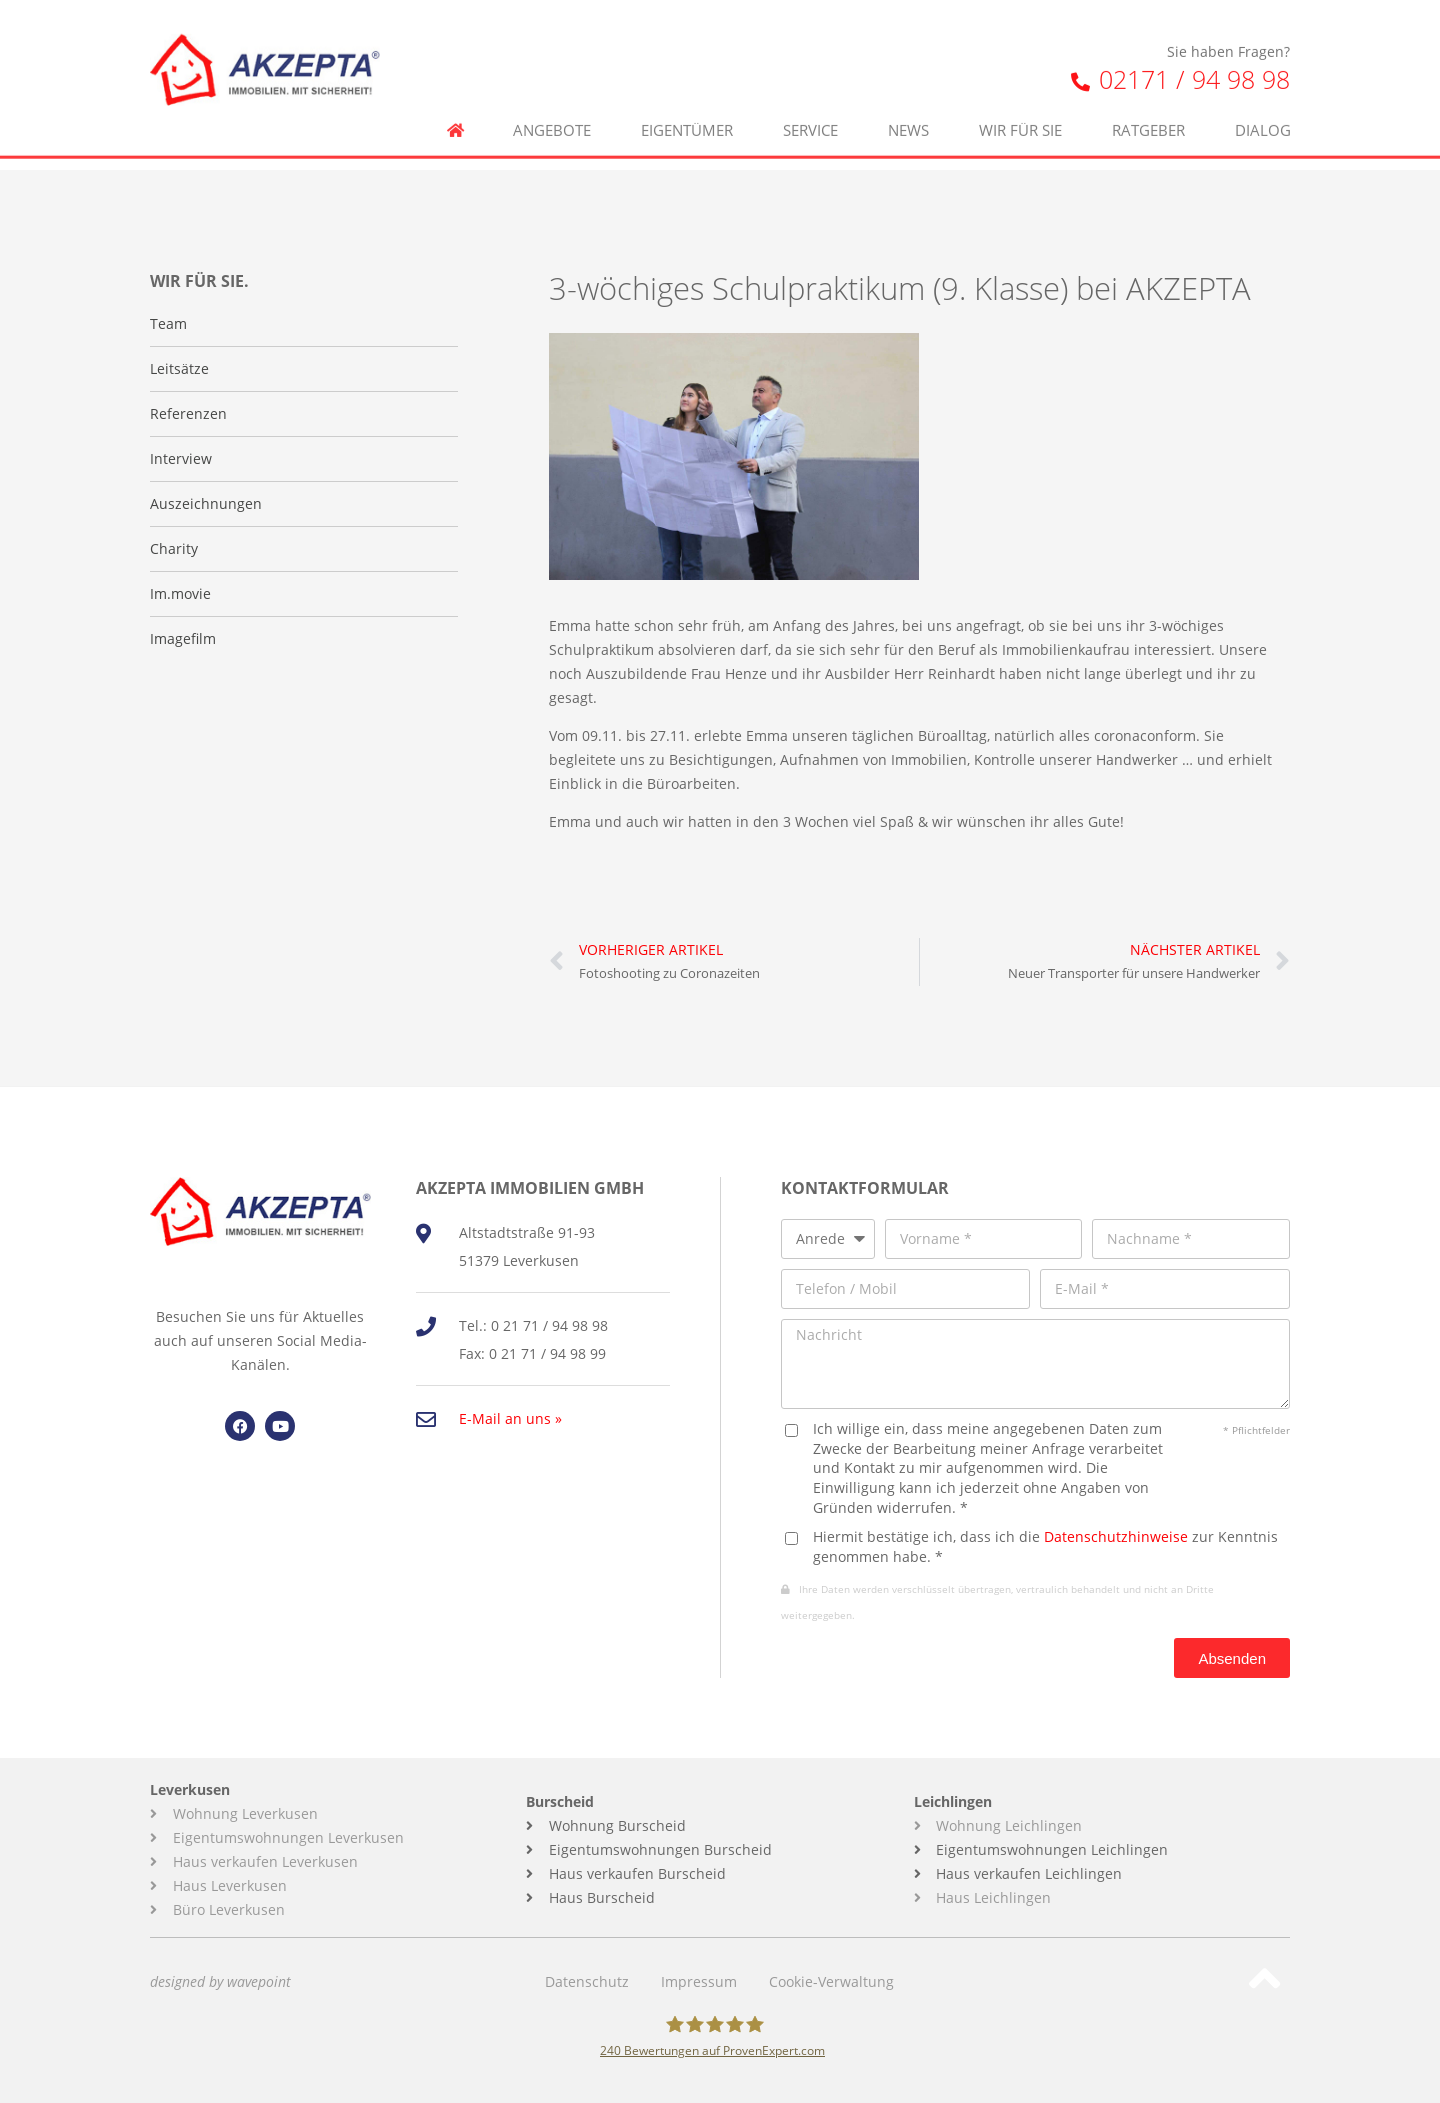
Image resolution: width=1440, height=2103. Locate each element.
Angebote (552, 91)
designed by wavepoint (220, 1981)
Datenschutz (587, 1981)
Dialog (1263, 91)
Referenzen (188, 413)
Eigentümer (687, 91)
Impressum (699, 1981)
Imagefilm (183, 638)
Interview (181, 458)
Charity (174, 548)
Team (168, 323)
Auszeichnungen (206, 503)
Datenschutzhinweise (1116, 1536)
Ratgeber (1148, 91)
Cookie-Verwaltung (831, 1981)
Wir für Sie (1020, 91)
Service (810, 91)
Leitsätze (179, 368)
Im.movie (180, 593)
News (908, 91)
